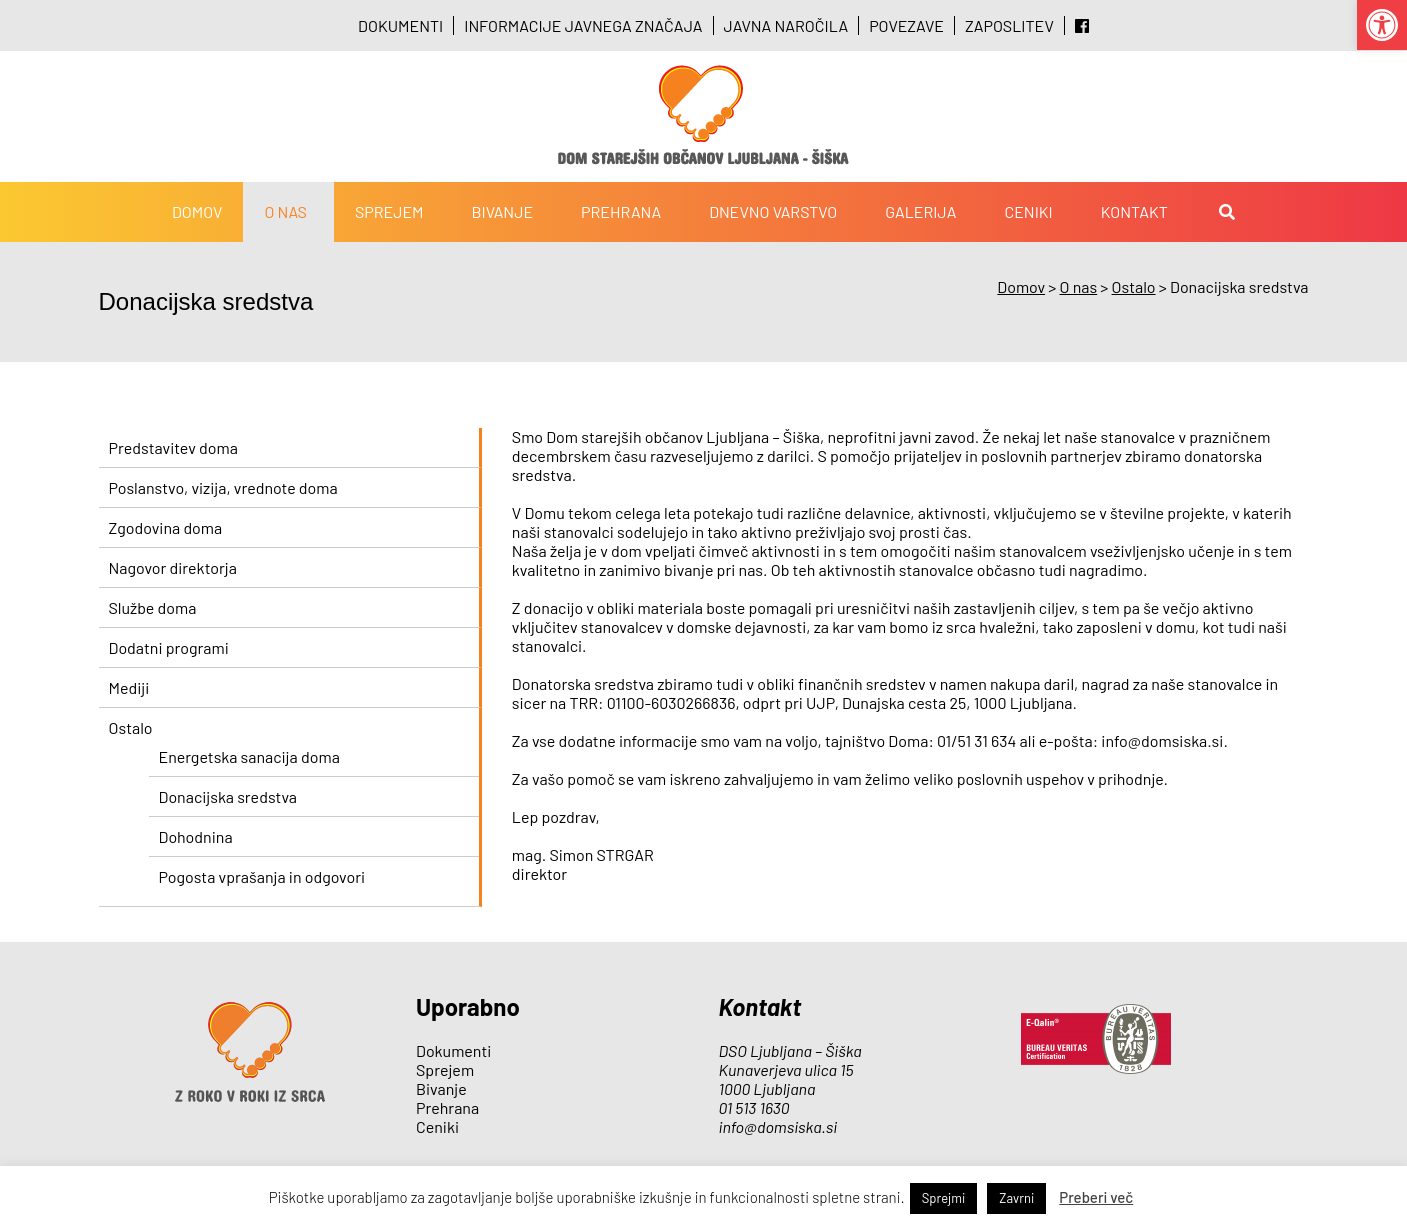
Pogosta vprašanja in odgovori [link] (262, 876)
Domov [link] (197, 211)
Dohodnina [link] (196, 836)
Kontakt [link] (1134, 211)
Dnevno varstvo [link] (773, 211)
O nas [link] (285, 211)
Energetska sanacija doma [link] (249, 756)
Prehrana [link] (621, 211)
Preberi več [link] (1096, 1197)
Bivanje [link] (503, 211)
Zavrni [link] (1016, 1198)
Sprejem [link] (389, 211)
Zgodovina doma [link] (166, 527)
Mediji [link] (129, 687)
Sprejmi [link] (944, 1198)
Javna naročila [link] (786, 25)
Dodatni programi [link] (169, 647)
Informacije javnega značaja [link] (583, 25)
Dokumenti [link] (400, 25)
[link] (1382, 25)
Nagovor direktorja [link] (173, 567)
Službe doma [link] (153, 607)
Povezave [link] (906, 25)
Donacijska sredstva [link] (228, 796)
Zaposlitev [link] (1009, 25)
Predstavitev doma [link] (173, 447)
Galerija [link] (920, 211)
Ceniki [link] (1028, 211)
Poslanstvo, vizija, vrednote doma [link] (223, 487)
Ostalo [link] (131, 727)
